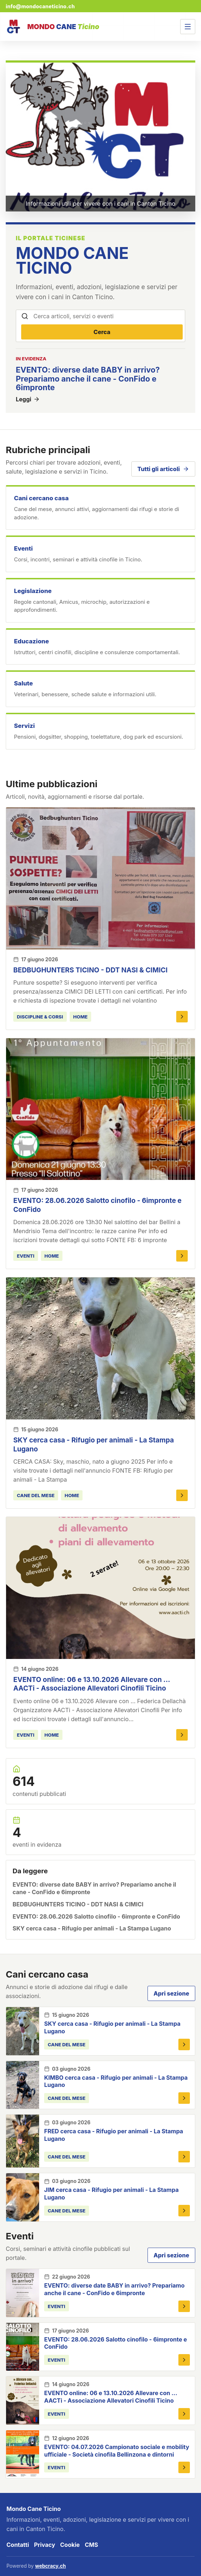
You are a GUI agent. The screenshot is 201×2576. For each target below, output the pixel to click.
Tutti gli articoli (163, 469)
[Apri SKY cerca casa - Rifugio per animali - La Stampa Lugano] (182, 1495)
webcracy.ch (50, 2566)
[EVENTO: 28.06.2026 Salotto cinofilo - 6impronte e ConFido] (100, 1109)
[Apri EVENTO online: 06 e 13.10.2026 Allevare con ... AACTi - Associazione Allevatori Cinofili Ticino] (182, 1735)
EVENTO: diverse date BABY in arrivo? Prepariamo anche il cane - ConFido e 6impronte (94, 1888)
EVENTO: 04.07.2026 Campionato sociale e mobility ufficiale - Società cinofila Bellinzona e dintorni (116, 2450)
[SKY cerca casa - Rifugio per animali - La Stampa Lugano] (100, 1348)
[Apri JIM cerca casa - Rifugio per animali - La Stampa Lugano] (184, 2210)
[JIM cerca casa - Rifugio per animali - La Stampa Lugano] (22, 2197)
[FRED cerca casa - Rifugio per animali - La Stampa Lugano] (22, 2141)
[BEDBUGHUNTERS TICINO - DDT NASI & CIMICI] (100, 878)
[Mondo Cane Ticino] (52, 27)
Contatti (17, 2544)
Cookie (70, 2544)
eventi (25, 1256)
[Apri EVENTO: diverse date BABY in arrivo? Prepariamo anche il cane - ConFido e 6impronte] (184, 2306)
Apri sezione (171, 1993)
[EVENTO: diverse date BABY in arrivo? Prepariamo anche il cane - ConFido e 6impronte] (22, 2293)
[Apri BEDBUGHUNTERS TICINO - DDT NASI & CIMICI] (182, 1016)
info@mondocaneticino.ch (40, 6)
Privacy (44, 2544)
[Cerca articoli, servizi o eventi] (108, 316)
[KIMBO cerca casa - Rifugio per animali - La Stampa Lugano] (22, 2085)
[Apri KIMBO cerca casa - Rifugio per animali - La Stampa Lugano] (184, 2098)
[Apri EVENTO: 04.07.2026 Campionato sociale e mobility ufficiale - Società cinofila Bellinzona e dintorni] (184, 2467)
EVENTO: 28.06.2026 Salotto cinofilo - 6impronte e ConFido (96, 1916)
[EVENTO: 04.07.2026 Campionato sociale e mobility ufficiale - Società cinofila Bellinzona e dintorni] (22, 2454)
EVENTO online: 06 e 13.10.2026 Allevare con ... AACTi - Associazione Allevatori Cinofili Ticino (91, 1684)
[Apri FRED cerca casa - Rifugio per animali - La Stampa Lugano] (184, 2156)
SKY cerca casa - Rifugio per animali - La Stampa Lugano (92, 1928)
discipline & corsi (40, 1017)
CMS (91, 2544)
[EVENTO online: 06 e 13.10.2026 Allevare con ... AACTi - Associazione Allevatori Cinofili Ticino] (100, 1588)
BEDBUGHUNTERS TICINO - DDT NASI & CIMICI (90, 970)
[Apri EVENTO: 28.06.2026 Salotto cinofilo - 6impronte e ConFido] (182, 1256)
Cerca (102, 332)
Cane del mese (36, 1495)
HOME (80, 1017)
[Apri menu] (187, 26)
